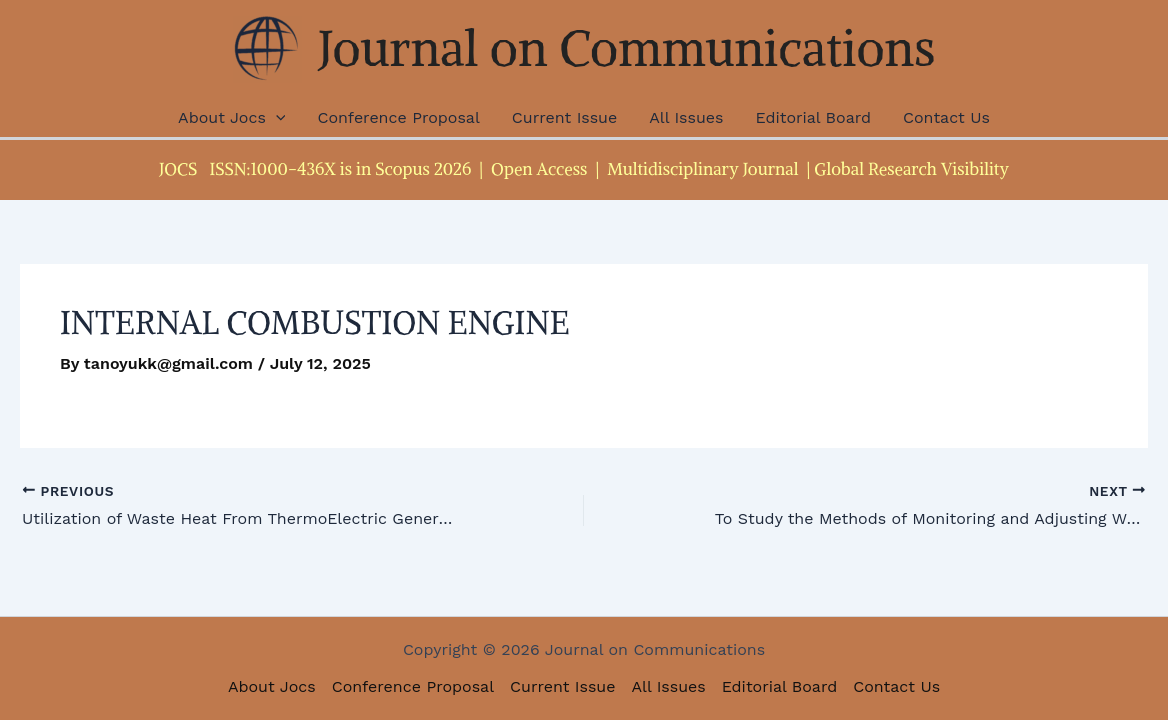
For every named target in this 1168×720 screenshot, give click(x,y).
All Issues (686, 117)
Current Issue (564, 117)
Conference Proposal (398, 117)
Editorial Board (813, 117)
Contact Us (946, 117)
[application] (276, 118)
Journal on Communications (627, 48)
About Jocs (231, 118)
